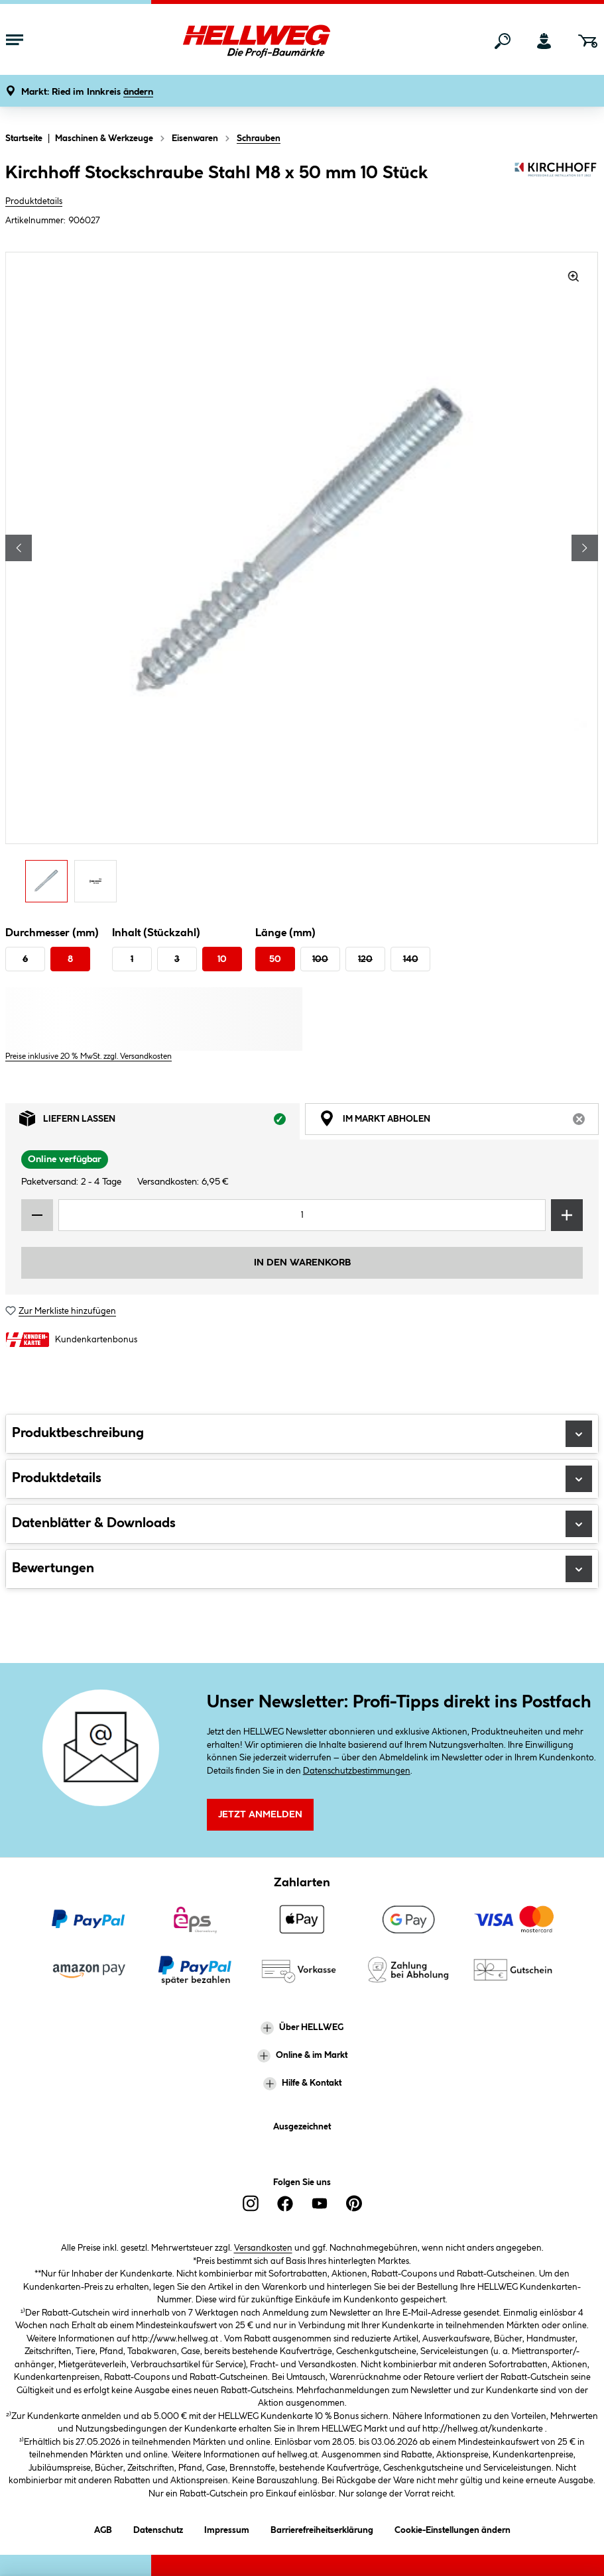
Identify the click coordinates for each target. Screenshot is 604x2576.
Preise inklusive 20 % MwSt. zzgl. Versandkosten (88, 1056)
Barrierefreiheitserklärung (322, 2528)
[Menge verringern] (37, 1215)
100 (320, 959)
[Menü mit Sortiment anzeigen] (14, 41)
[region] (302, 581)
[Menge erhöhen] (567, 1215)
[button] (87, 92)
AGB (103, 2528)
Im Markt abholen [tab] (459, 1121)
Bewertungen (302, 1569)
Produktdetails (33, 201)
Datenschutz (158, 2528)
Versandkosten (263, 2248)
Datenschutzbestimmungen (356, 1771)
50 (275, 959)
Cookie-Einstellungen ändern (452, 2528)
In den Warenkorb (302, 1262)
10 (222, 959)
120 (365, 959)
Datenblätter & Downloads (302, 1524)
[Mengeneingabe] (302, 1215)
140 (410, 959)
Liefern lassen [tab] (159, 1121)
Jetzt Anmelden (260, 1814)
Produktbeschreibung (302, 1434)
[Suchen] (502, 41)
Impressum (226, 2528)
